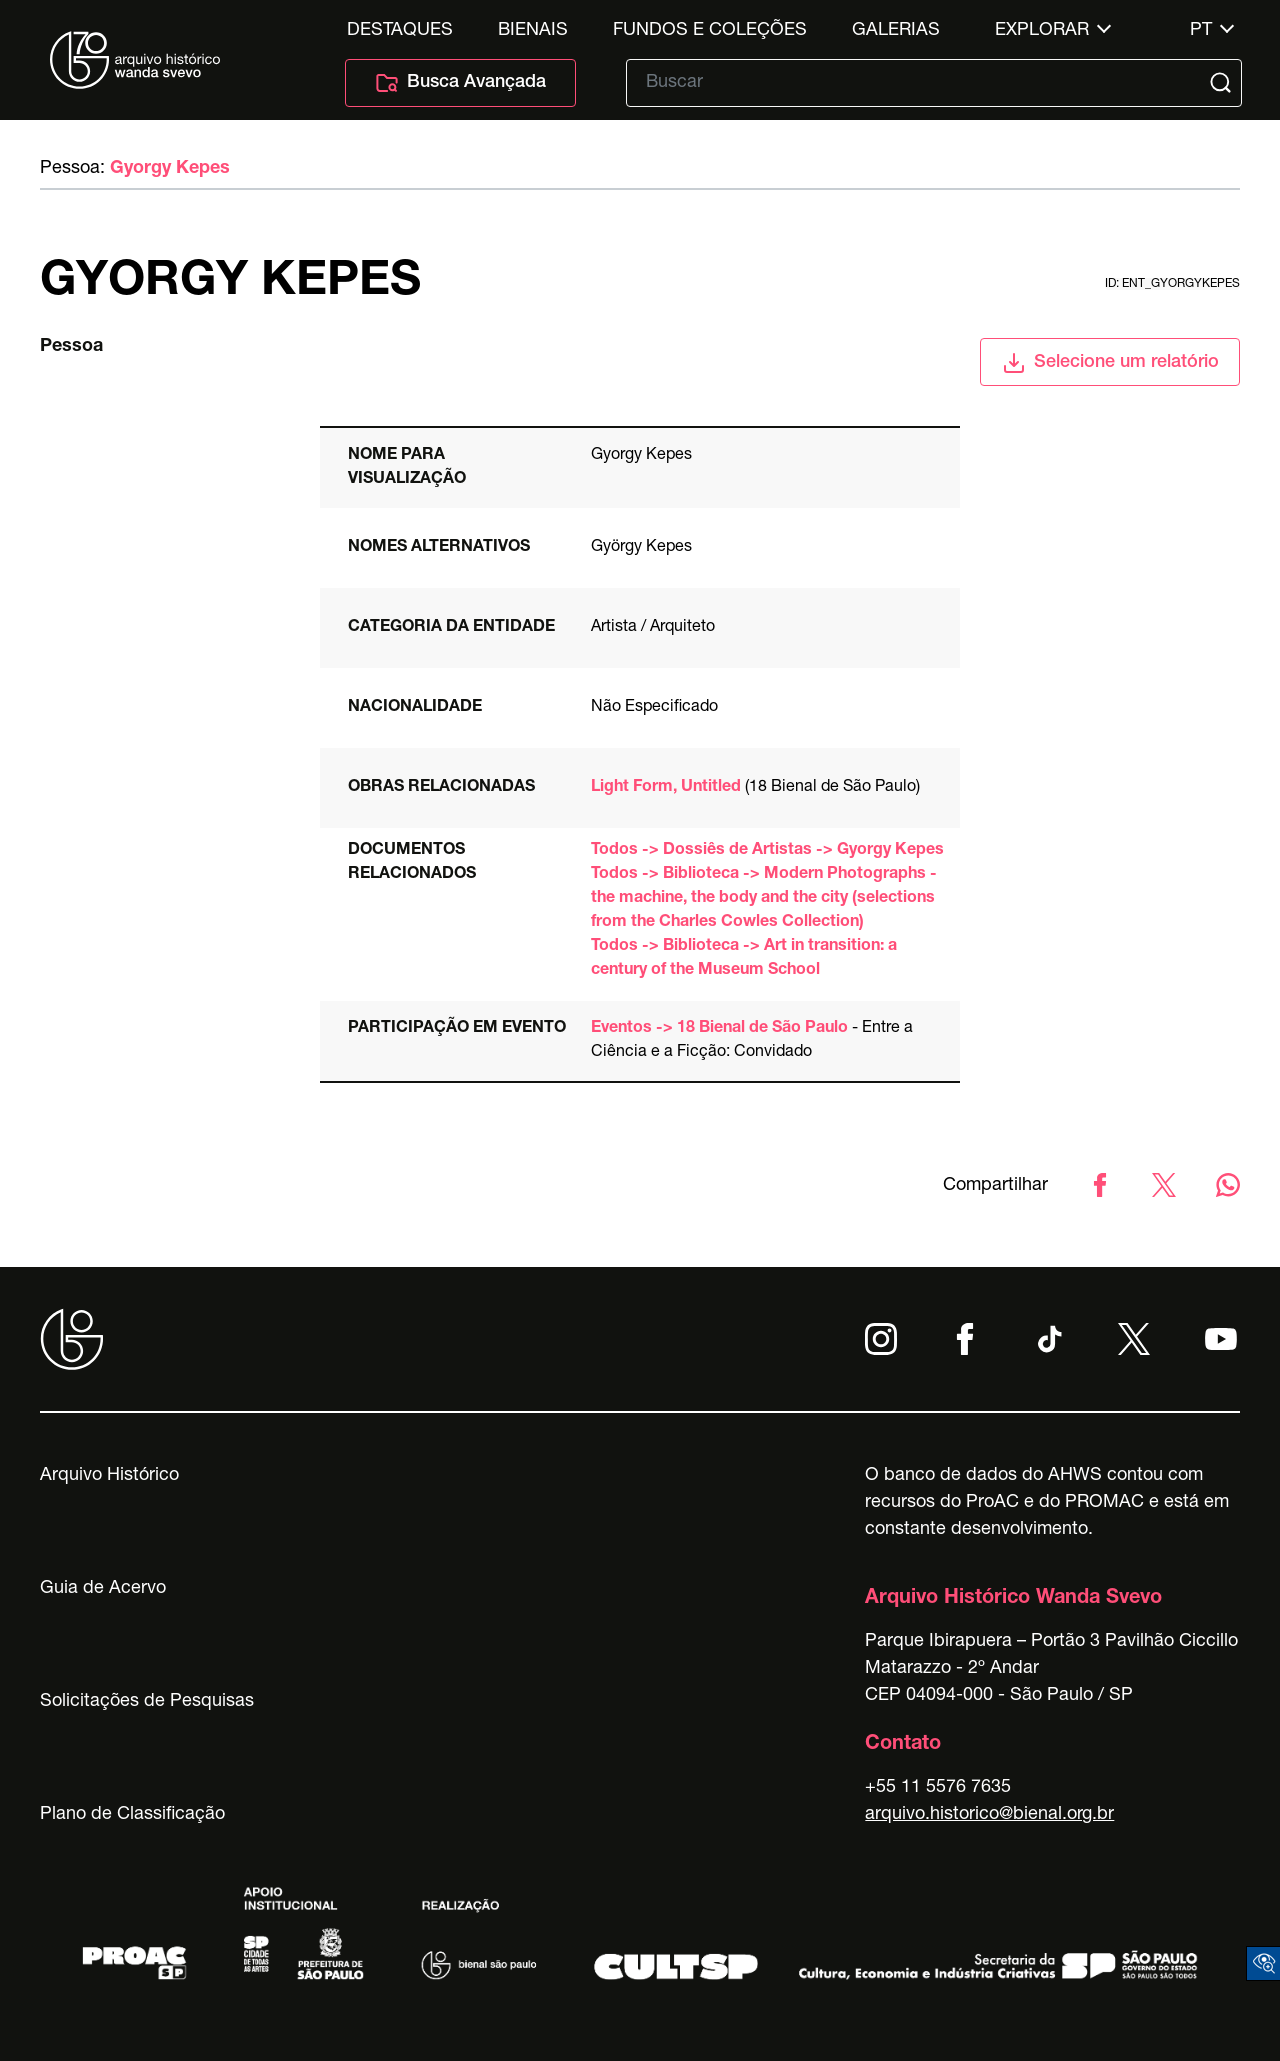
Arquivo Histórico (109, 1476)
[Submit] (1223, 83)
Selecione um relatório (1110, 363)
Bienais (533, 31)
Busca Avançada (460, 83)
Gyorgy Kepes (170, 169)
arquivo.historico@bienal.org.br (989, 1815)
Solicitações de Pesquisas (147, 1702)
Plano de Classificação (132, 1815)
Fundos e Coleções (710, 31)
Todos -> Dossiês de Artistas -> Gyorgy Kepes (767, 851)
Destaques (400, 31)
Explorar (1042, 31)
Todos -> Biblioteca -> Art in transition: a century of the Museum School (744, 959)
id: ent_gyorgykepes (1172, 284)
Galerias (896, 31)
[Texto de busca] (920, 83)
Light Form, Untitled (666, 788)
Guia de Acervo (103, 1589)
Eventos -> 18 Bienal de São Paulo (719, 1029)
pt (1201, 31)
